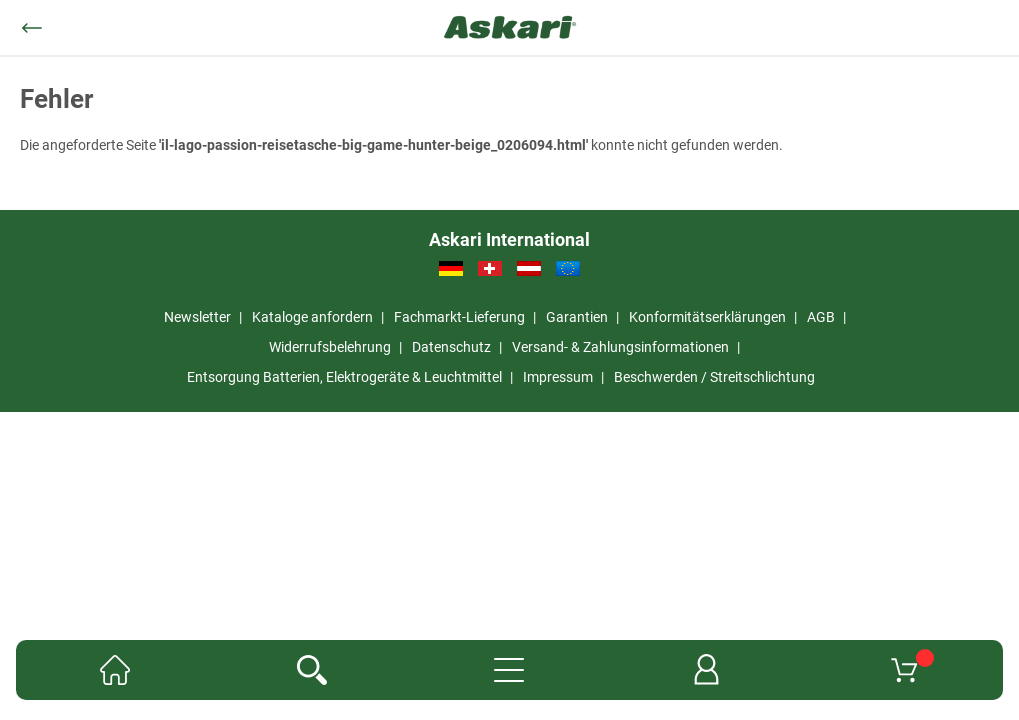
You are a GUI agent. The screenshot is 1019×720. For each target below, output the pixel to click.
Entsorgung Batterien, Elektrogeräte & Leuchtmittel (344, 377)
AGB (821, 317)
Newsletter (197, 317)
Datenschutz (451, 347)
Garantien (577, 317)
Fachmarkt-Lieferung (459, 317)
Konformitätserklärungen (707, 317)
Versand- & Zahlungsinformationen (620, 347)
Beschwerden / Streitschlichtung (714, 377)
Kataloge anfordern (312, 317)
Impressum (558, 377)
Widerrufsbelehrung (330, 347)
